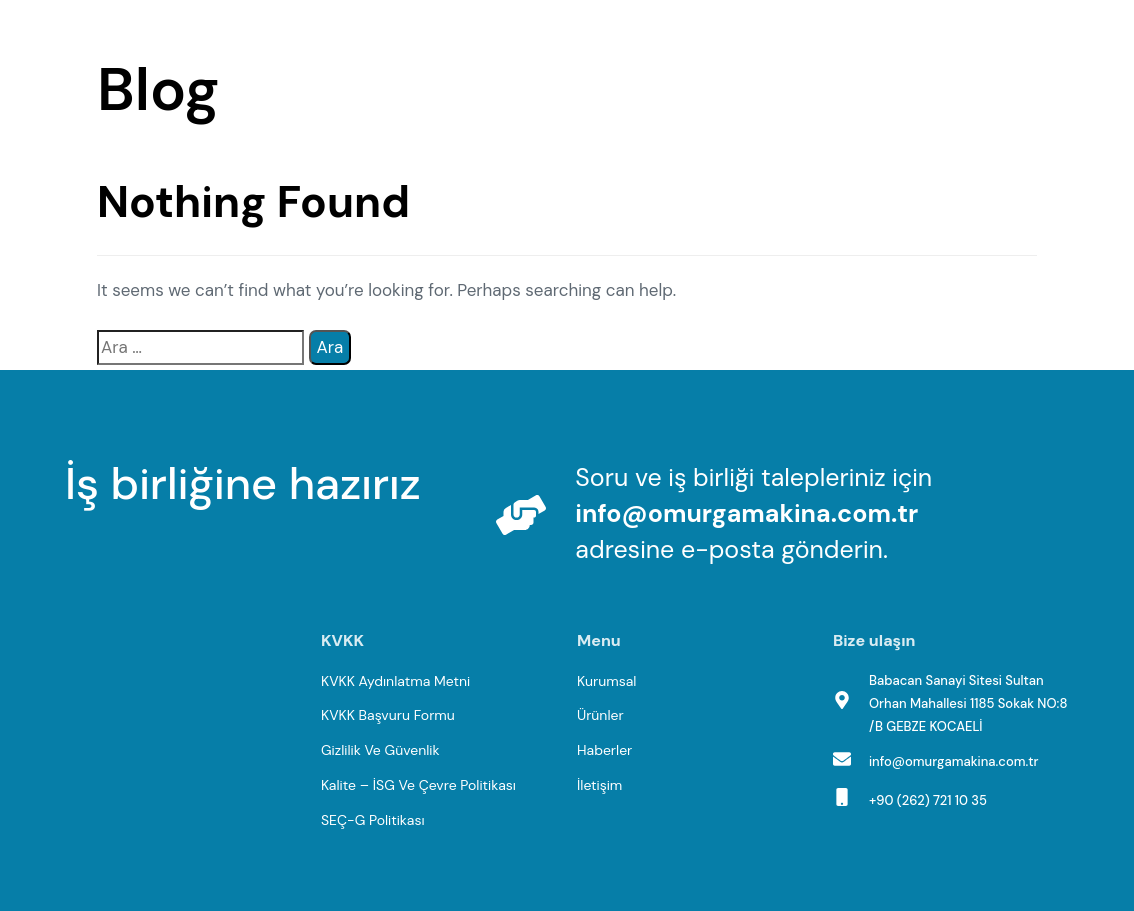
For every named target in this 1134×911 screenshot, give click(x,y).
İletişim (599, 785)
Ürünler (600, 715)
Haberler (604, 750)
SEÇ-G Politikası (373, 820)
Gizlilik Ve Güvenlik (380, 750)
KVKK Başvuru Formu (388, 715)
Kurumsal (606, 681)
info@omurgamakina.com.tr (746, 513)
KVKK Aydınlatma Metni (395, 681)
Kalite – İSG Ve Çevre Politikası (418, 785)
